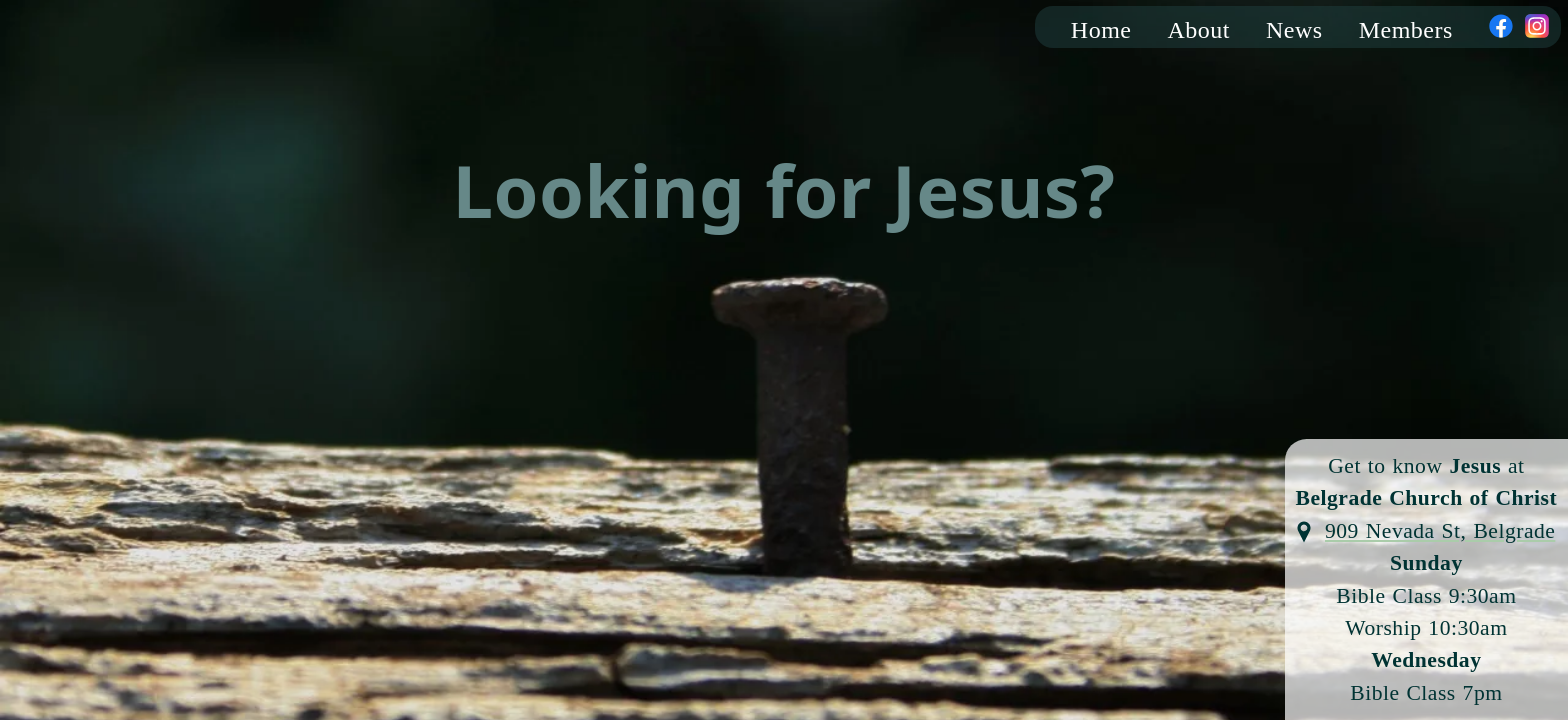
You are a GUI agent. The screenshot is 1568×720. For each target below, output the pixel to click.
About (1199, 30)
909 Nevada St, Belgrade (1440, 531)
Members (1406, 30)
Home (1101, 30)
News (1294, 30)
